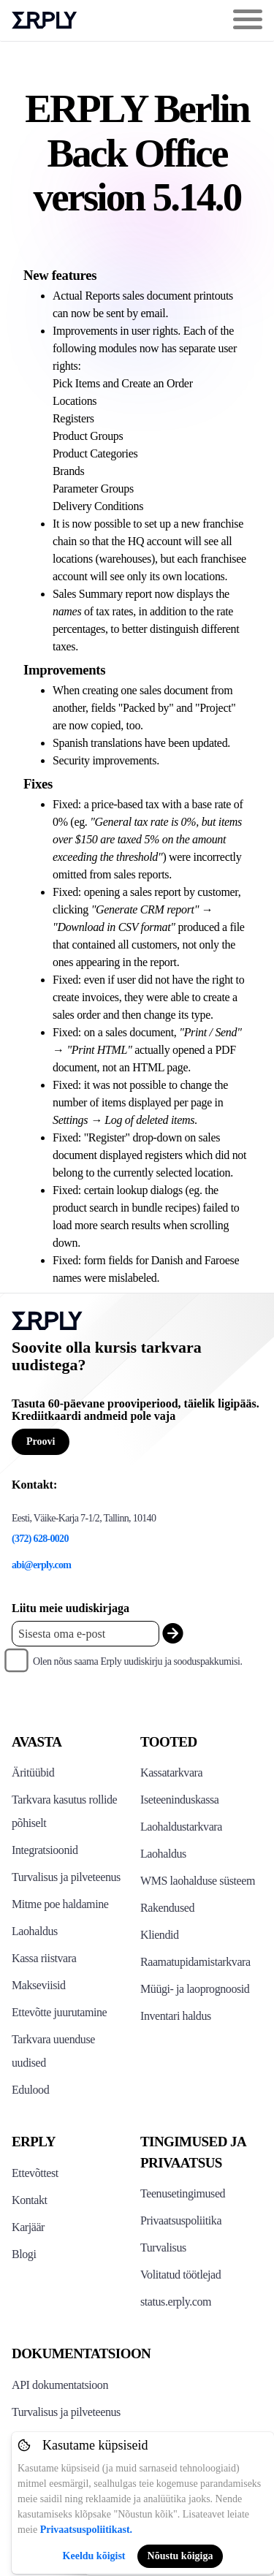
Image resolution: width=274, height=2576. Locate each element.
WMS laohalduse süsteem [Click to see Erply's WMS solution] (197, 1880)
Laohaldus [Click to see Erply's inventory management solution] (35, 1931)
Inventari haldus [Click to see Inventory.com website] (175, 2016)
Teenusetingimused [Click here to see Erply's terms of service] (182, 2193)
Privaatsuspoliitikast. (86, 2529)
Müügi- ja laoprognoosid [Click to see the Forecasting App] (194, 1989)
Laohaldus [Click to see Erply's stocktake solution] (163, 1853)
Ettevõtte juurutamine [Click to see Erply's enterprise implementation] (59, 2012)
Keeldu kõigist (94, 2555)
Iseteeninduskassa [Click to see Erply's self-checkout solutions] (179, 1799)
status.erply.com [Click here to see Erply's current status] (175, 2301)
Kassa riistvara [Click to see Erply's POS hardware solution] (44, 1958)
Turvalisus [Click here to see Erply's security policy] (163, 2247)
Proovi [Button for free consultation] (40, 1441)
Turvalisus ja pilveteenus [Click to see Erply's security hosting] (66, 1877)
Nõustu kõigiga (180, 2555)
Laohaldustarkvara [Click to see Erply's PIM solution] (181, 1826)
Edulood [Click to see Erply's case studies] (30, 2089)
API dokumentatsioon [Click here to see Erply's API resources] (60, 2385)
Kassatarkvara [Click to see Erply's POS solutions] (171, 1772)
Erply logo (44, 20)
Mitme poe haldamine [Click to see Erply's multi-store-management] (60, 1904)
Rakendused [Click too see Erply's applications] (167, 1907)
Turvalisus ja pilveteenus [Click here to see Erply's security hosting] (66, 2412)
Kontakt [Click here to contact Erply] (29, 2200)
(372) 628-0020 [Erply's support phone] (40, 1538)
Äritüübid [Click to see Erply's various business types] (33, 1772)
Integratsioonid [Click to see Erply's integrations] (45, 1850)
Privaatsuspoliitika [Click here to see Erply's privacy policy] (180, 2220)
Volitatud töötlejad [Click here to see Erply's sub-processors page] (180, 2274)
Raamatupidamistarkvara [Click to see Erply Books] (195, 1962)
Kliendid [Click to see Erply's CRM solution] (159, 1935)
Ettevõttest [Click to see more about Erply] (35, 2173)
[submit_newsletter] (172, 1633)
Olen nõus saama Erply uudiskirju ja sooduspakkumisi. (138, 1661)
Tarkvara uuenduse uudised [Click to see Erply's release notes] (53, 2051)
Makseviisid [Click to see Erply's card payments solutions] (39, 1985)
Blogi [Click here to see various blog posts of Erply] (24, 2254)
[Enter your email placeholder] (85, 1633)
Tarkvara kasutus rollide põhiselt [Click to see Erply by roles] (64, 1811)
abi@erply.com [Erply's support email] (41, 1564)
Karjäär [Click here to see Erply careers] (28, 2227)
